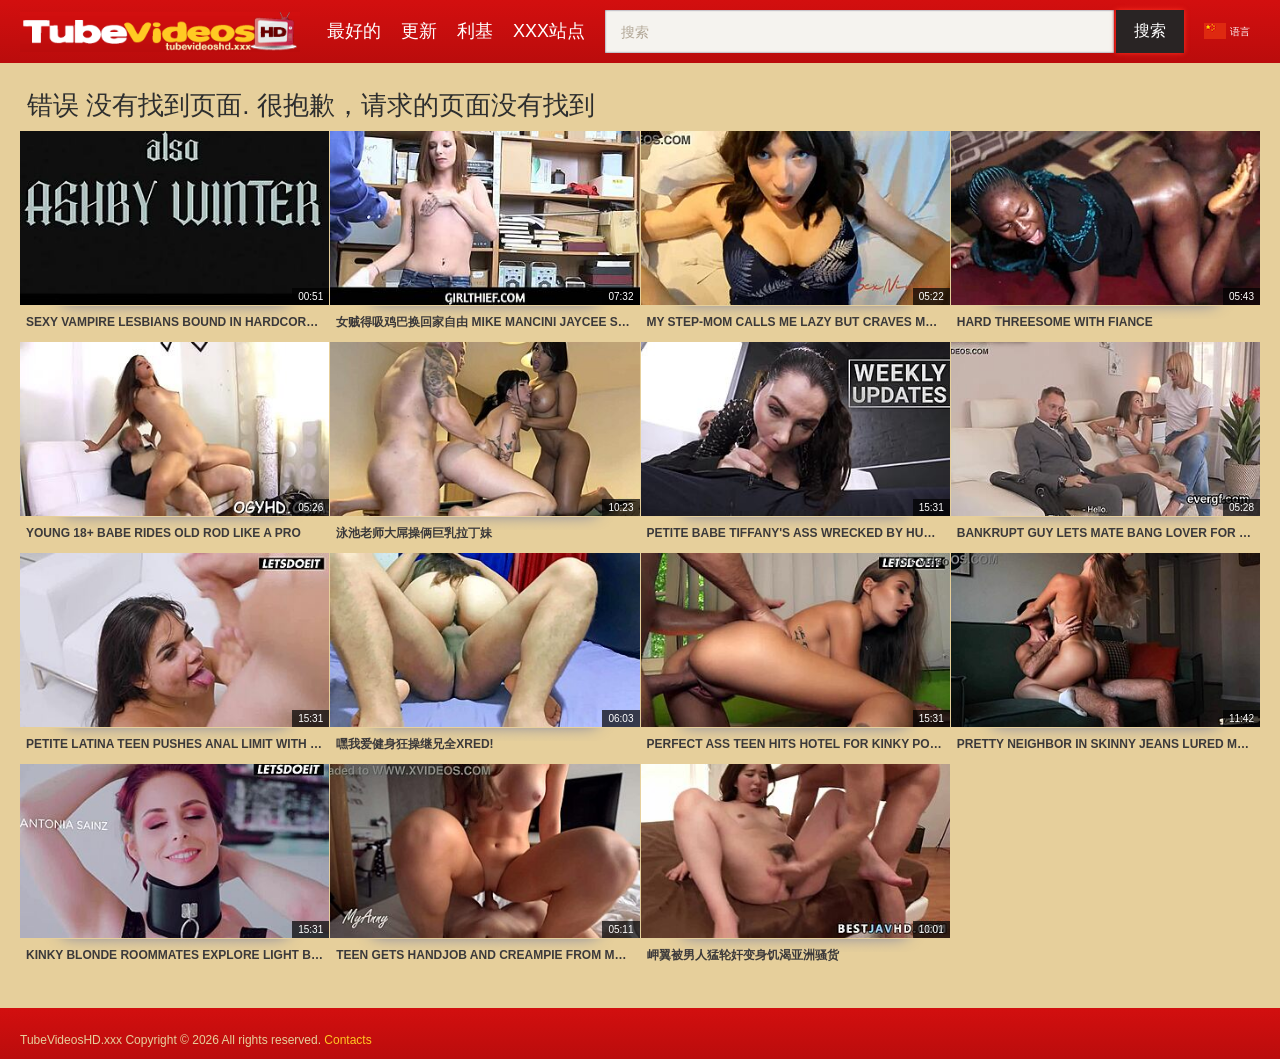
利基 (475, 31)
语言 (1227, 31)
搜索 (1150, 30)
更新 (419, 31)
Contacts (347, 1040)
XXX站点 (549, 31)
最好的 (354, 31)
